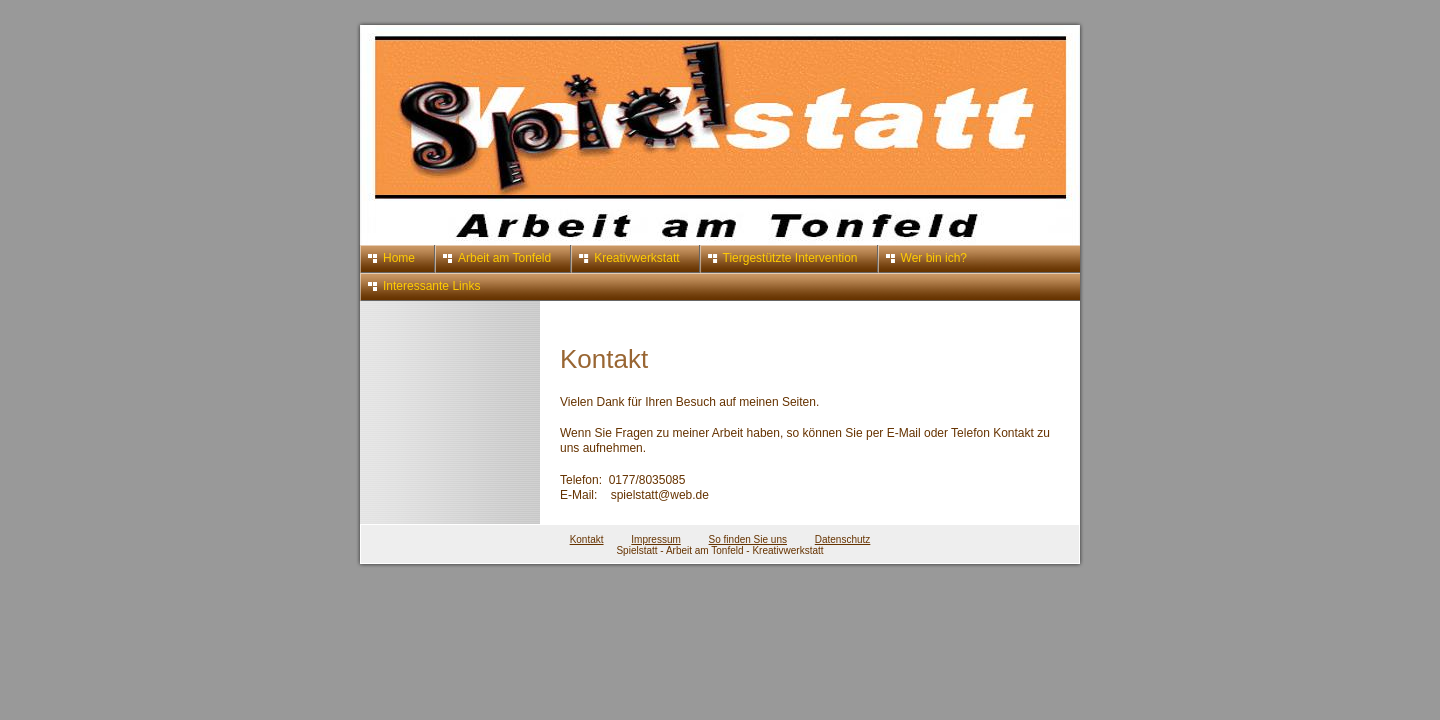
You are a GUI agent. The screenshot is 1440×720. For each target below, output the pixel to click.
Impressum (655, 539)
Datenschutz (843, 539)
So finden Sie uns (748, 539)
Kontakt (587, 539)
